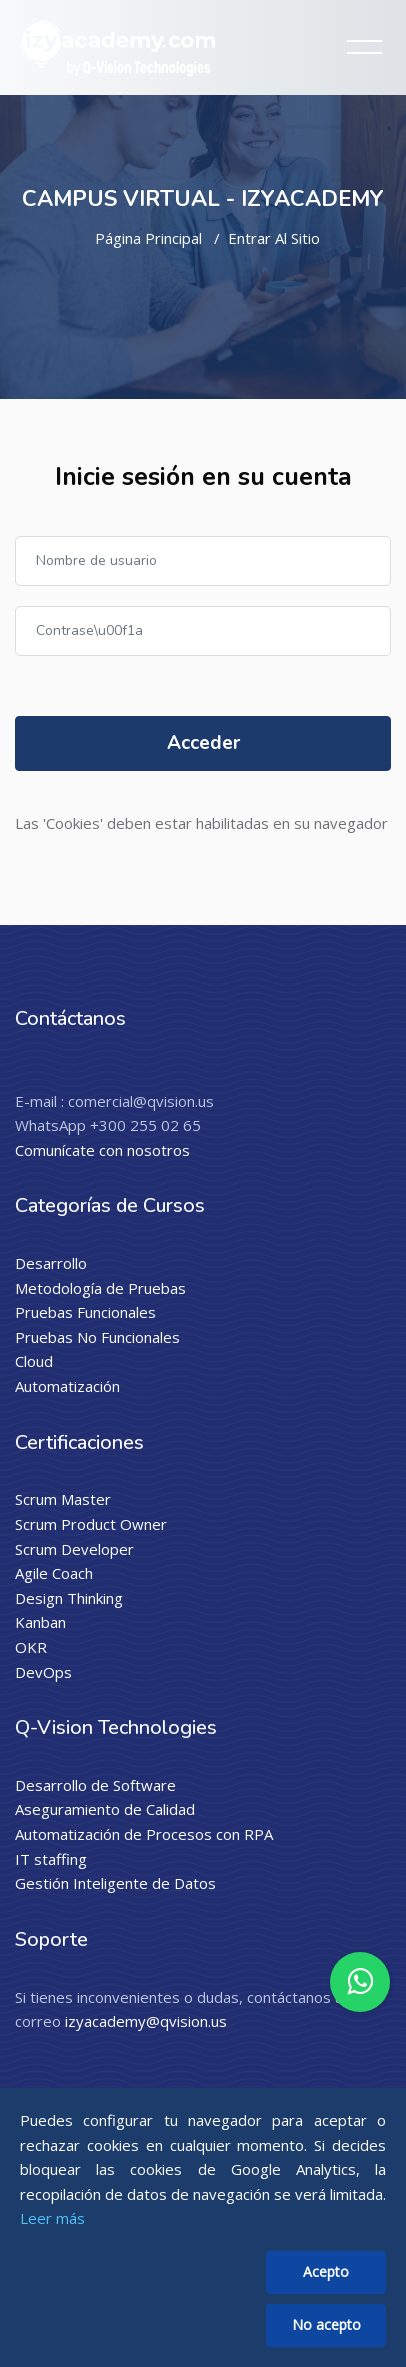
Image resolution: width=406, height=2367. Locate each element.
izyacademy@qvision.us (146, 2021)
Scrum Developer (74, 1549)
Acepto (326, 2271)
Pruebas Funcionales (85, 1312)
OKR (31, 1647)
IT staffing (51, 1859)
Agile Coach (54, 1573)
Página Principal (148, 238)
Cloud (34, 1361)
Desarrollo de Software (95, 1785)
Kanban (40, 1622)
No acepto (326, 2324)
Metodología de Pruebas (100, 1288)
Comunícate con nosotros (102, 1150)
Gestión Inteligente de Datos (115, 1883)
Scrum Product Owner (91, 1524)
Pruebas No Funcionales (97, 1337)
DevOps (43, 1672)
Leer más (52, 2218)
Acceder (203, 743)
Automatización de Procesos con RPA (144, 1834)
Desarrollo (51, 1263)
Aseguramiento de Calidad (105, 1809)
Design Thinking (69, 1598)
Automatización (67, 1386)
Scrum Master (63, 1499)
